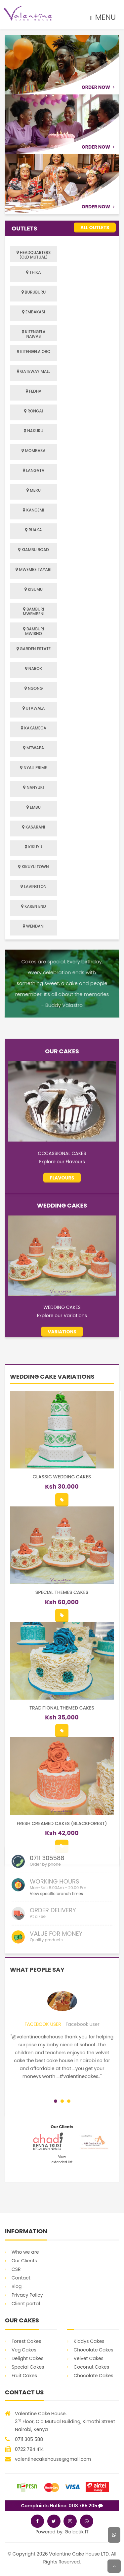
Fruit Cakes (24, 2375)
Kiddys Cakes (89, 2341)
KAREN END (33, 906)
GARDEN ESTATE (34, 649)
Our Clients (24, 2260)
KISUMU (33, 589)
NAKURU (33, 431)
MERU (33, 490)
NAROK (33, 668)
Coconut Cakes (91, 2367)
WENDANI (34, 926)
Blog (16, 2286)
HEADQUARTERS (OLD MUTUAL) (34, 254)
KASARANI (33, 827)
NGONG (33, 688)
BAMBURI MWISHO (33, 631)
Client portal (26, 2303)
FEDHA (34, 391)
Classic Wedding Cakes (62, 1810)
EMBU (33, 807)
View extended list (62, 2159)
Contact (21, 2278)
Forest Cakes (26, 2341)
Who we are (25, 2252)
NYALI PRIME (33, 767)
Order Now (98, 87)
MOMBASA (33, 450)
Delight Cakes (27, 2358)
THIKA (33, 272)
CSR (16, 2269)
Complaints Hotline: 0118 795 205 (62, 2505)
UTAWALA (33, 708)
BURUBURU (33, 292)
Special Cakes (28, 2367)
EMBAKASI (33, 312)
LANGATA (33, 470)
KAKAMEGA (33, 728)
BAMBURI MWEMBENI (33, 611)
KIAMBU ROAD (33, 549)
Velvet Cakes (88, 2358)
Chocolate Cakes (93, 2350)
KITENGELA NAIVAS (34, 334)
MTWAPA (33, 748)
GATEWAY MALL (33, 371)
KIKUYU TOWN (33, 867)
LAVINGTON (33, 886)
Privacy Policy (27, 2295)
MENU (103, 17)
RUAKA (33, 530)
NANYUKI (33, 787)
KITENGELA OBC (33, 351)
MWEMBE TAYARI (33, 569)
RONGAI (33, 411)
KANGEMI (33, 510)
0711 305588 (47, 1930)
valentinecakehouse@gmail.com (53, 2459)
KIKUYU (33, 847)
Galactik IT (77, 2531)
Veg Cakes (24, 2350)
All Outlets (94, 227)
